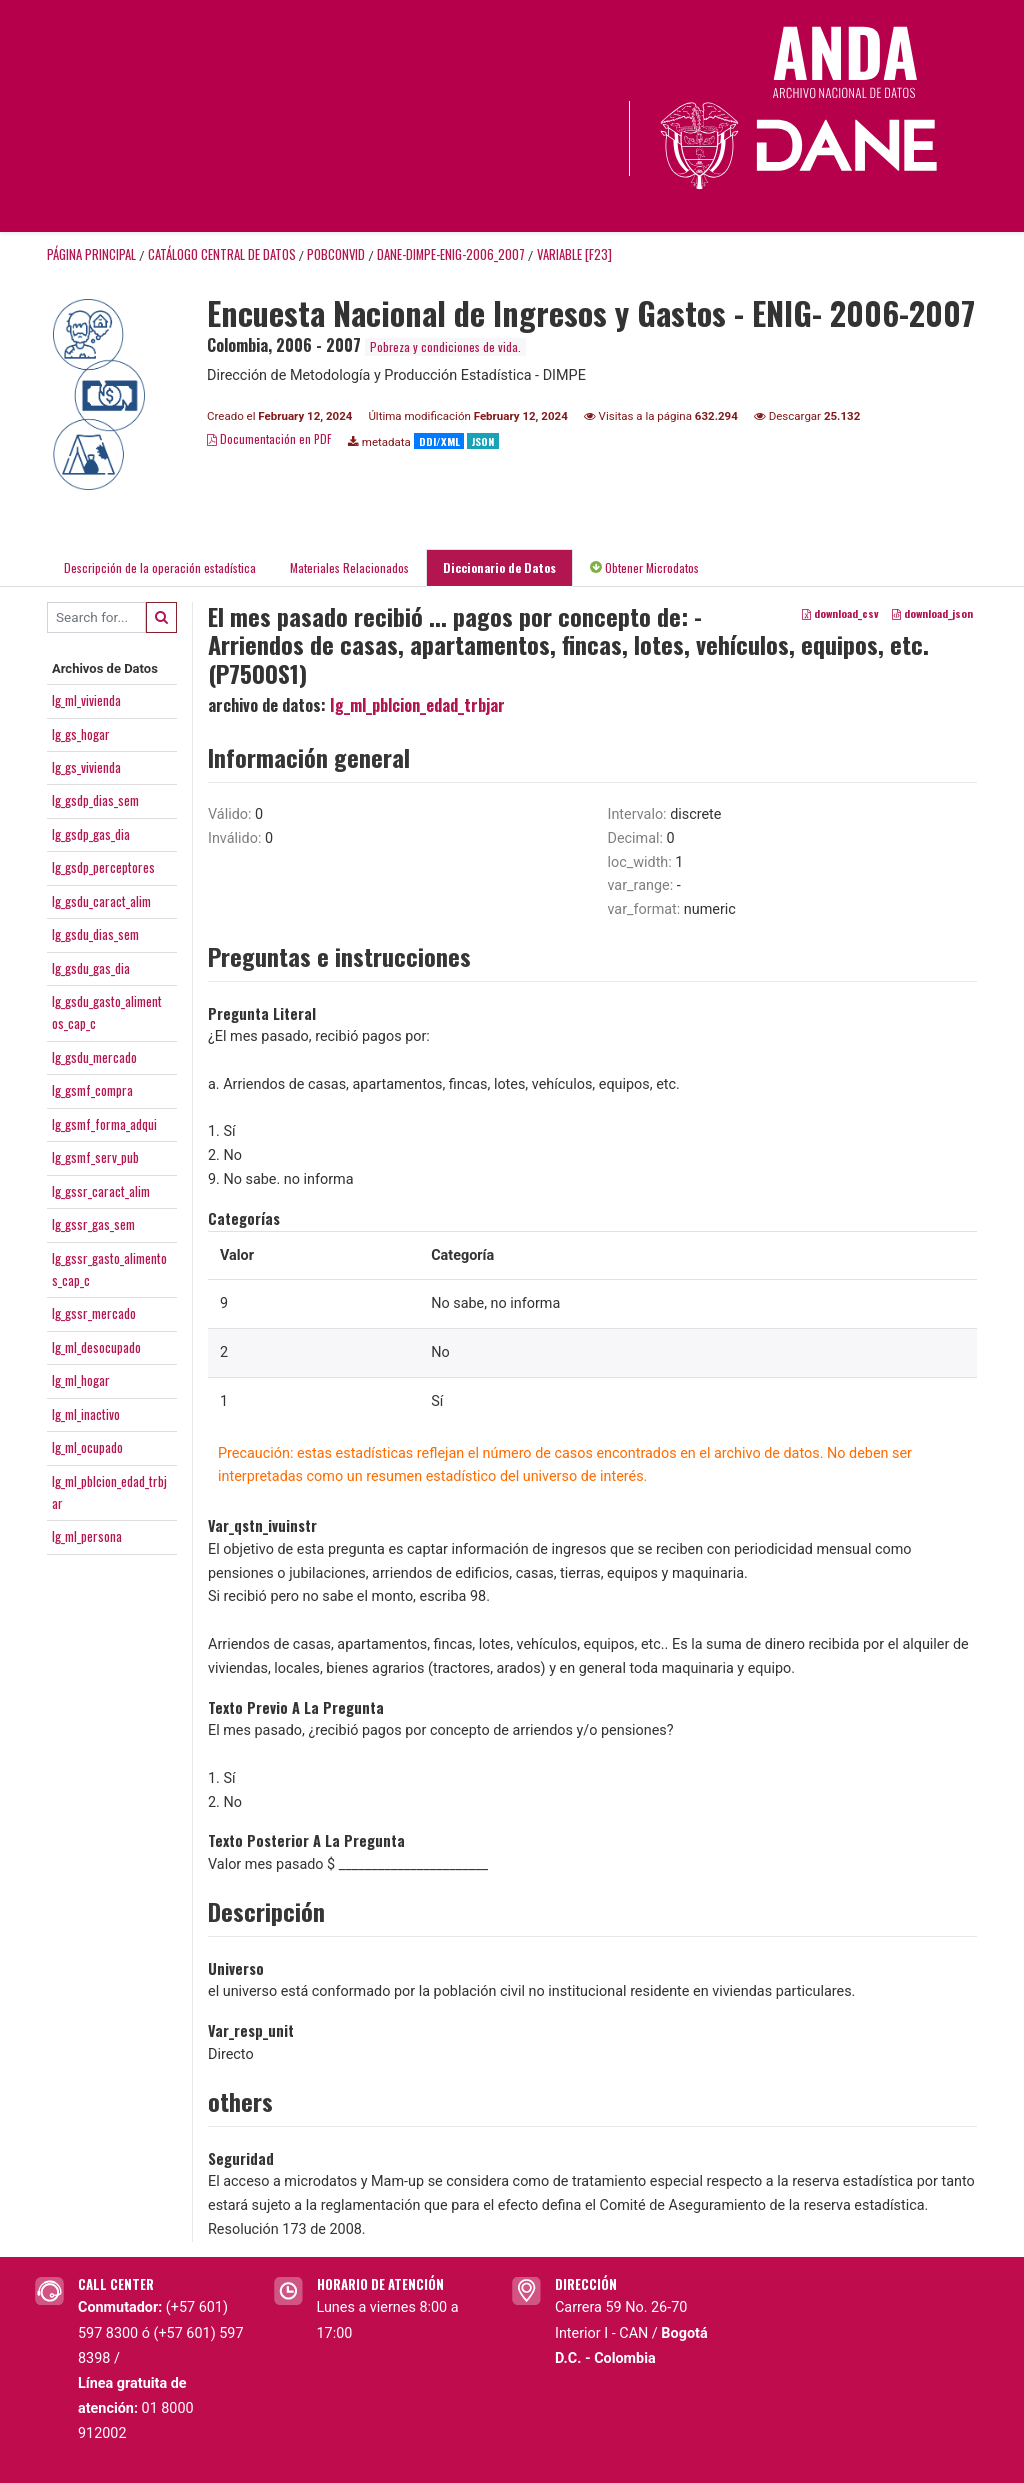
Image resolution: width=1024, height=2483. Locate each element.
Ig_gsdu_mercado (94, 1057)
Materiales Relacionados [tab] (349, 567)
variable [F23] (574, 254)
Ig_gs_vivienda (86, 767)
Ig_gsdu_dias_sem (95, 934)
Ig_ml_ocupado (87, 1447)
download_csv (840, 613)
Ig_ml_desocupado (96, 1347)
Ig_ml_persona (87, 1536)
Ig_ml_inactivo (86, 1414)
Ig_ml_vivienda (86, 700)
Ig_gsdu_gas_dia (91, 968)
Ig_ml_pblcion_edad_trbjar (417, 705)
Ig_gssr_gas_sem (93, 1224)
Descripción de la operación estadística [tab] (160, 567)
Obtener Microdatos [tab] (644, 567)
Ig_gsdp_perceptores (103, 867)
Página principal (91, 254)
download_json (932, 613)
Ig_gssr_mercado (94, 1313)
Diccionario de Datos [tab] (499, 567)
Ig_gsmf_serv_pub (95, 1157)
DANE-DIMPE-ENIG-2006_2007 (451, 254)
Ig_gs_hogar (81, 734)
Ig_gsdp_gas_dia (91, 834)
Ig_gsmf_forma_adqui (104, 1124)
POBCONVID (336, 254)
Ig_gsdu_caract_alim (101, 901)
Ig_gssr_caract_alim (101, 1191)
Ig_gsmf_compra (92, 1090)
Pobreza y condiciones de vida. (445, 346)
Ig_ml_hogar (81, 1380)
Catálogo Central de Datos (222, 254)
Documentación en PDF (269, 438)
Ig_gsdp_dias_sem (95, 800)
